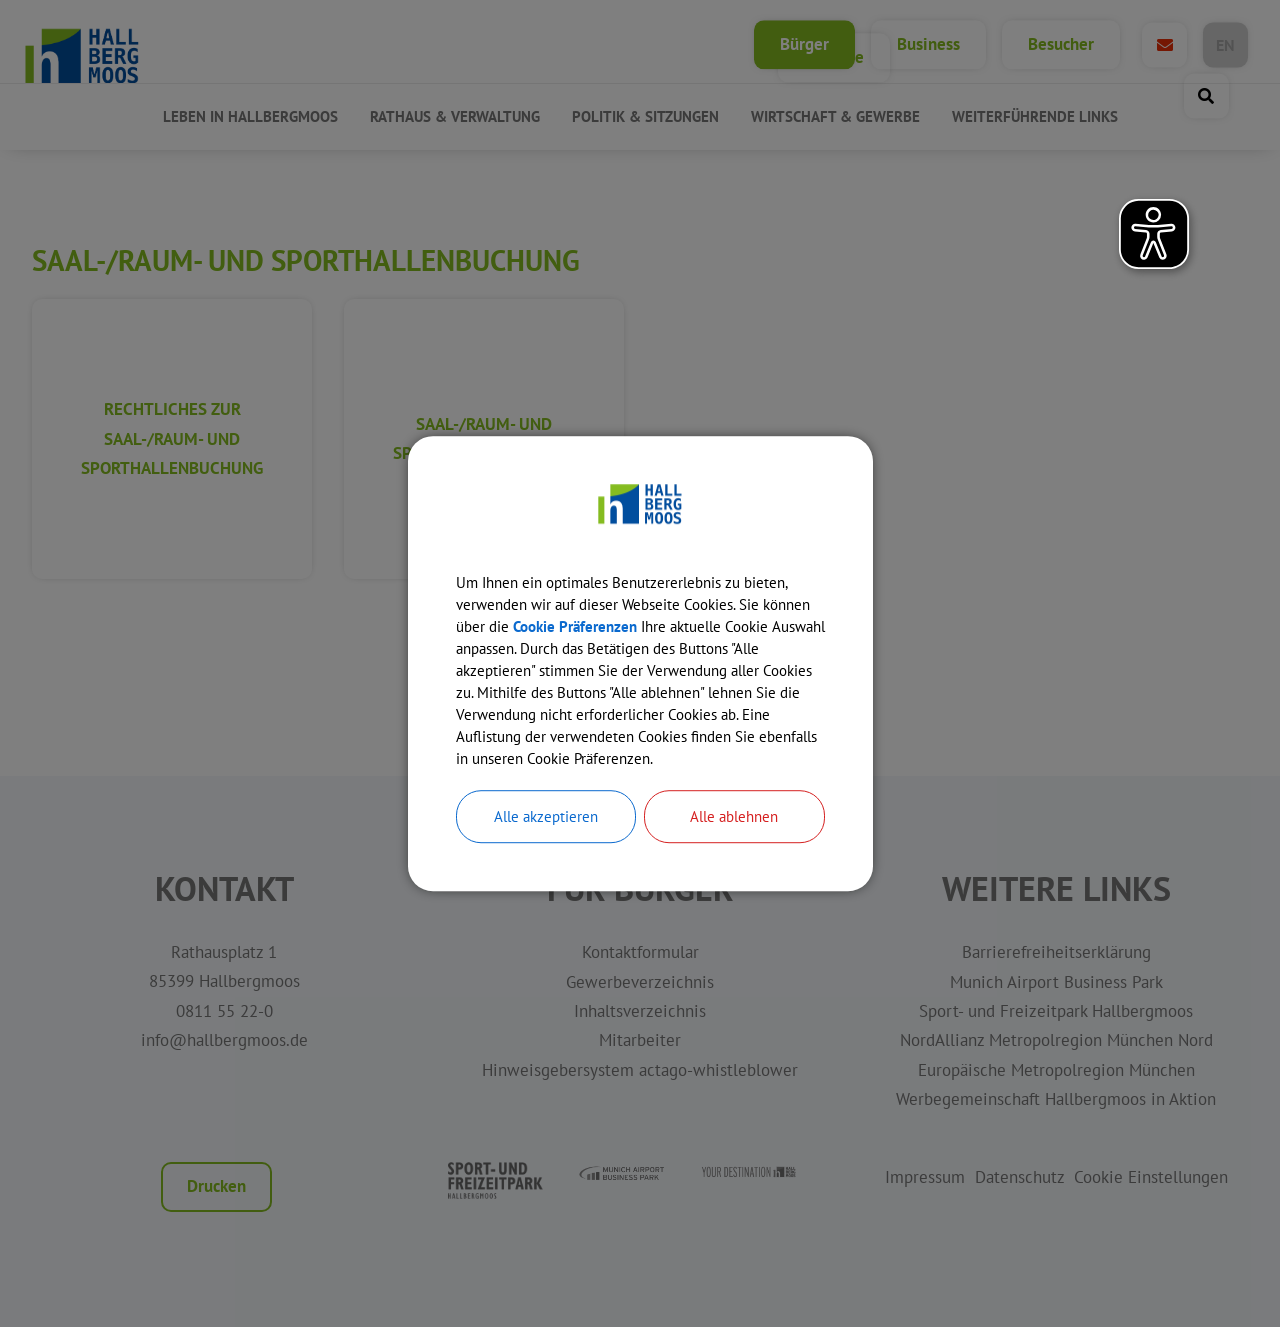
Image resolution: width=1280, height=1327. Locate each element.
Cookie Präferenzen (638, 611)
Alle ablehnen (734, 838)
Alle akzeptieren (546, 838)
